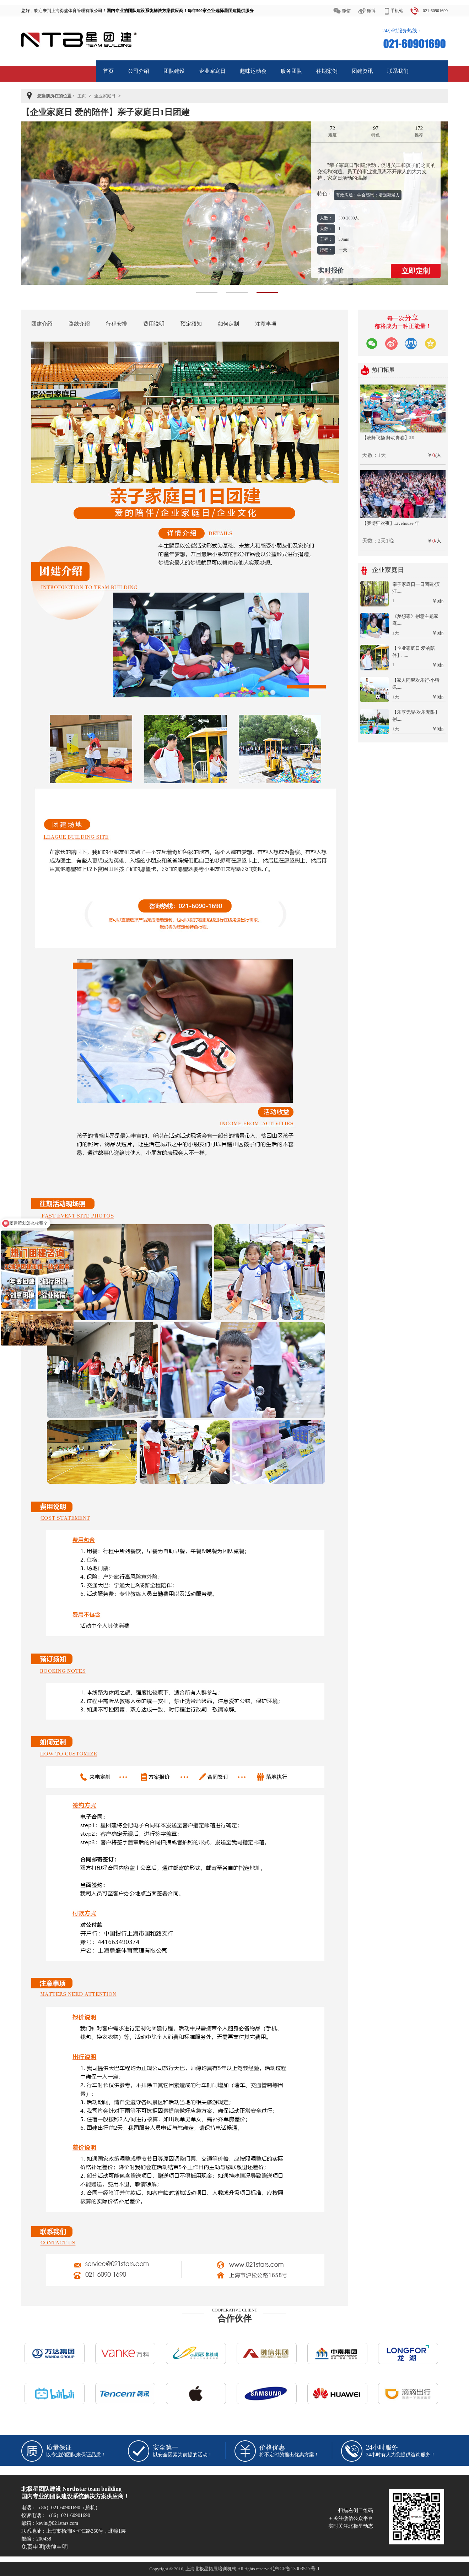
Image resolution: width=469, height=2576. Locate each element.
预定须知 (191, 324)
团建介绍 (42, 324)
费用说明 (154, 324)
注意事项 (265, 324)
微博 (371, 10)
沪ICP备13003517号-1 (296, 2568)
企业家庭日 (104, 95)
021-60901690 (435, 10)
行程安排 (116, 324)
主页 (81, 95)
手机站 (396, 10)
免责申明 (32, 2547)
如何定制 (228, 324)
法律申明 (56, 2547)
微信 (346, 10)
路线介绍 (79, 324)
